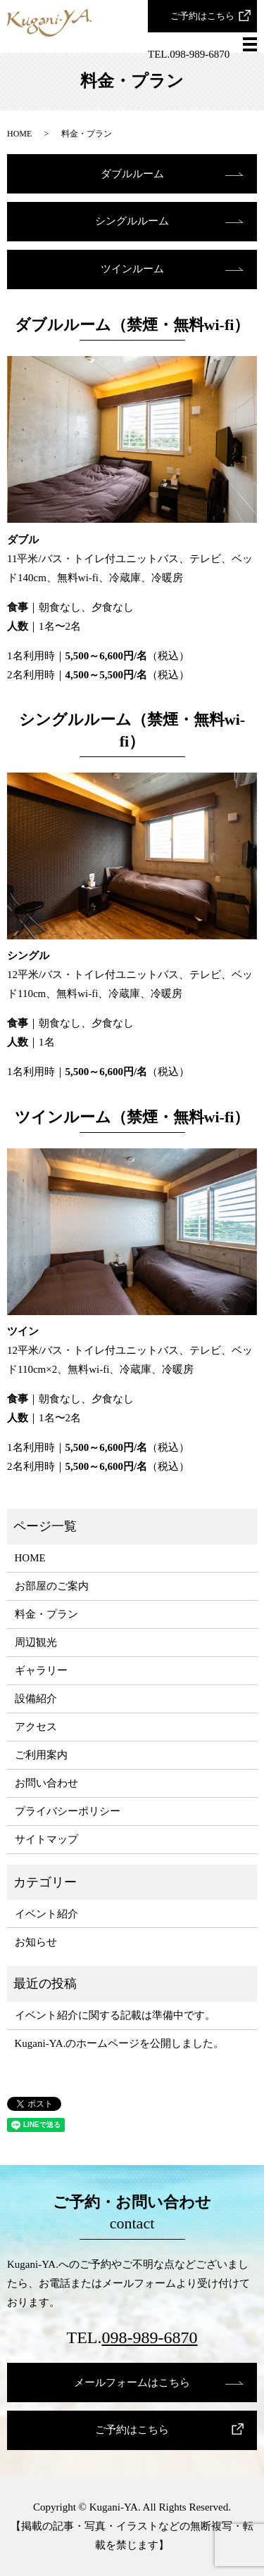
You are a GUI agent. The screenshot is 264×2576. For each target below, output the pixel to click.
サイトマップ (46, 1839)
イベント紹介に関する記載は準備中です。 (115, 2015)
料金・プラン (46, 1614)
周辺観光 (36, 1642)
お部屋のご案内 (52, 1586)
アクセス (36, 1726)
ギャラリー (41, 1670)
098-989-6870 (150, 2337)
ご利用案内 (41, 1754)
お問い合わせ (46, 1783)
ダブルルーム (132, 173)
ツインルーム (132, 268)
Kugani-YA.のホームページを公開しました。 (120, 2043)
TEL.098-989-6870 (189, 54)
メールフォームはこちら (132, 2382)
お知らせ (36, 1942)
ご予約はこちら (202, 16)
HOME (19, 134)
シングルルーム (132, 221)
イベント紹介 (46, 1914)
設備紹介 (36, 1698)
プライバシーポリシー (67, 1811)
